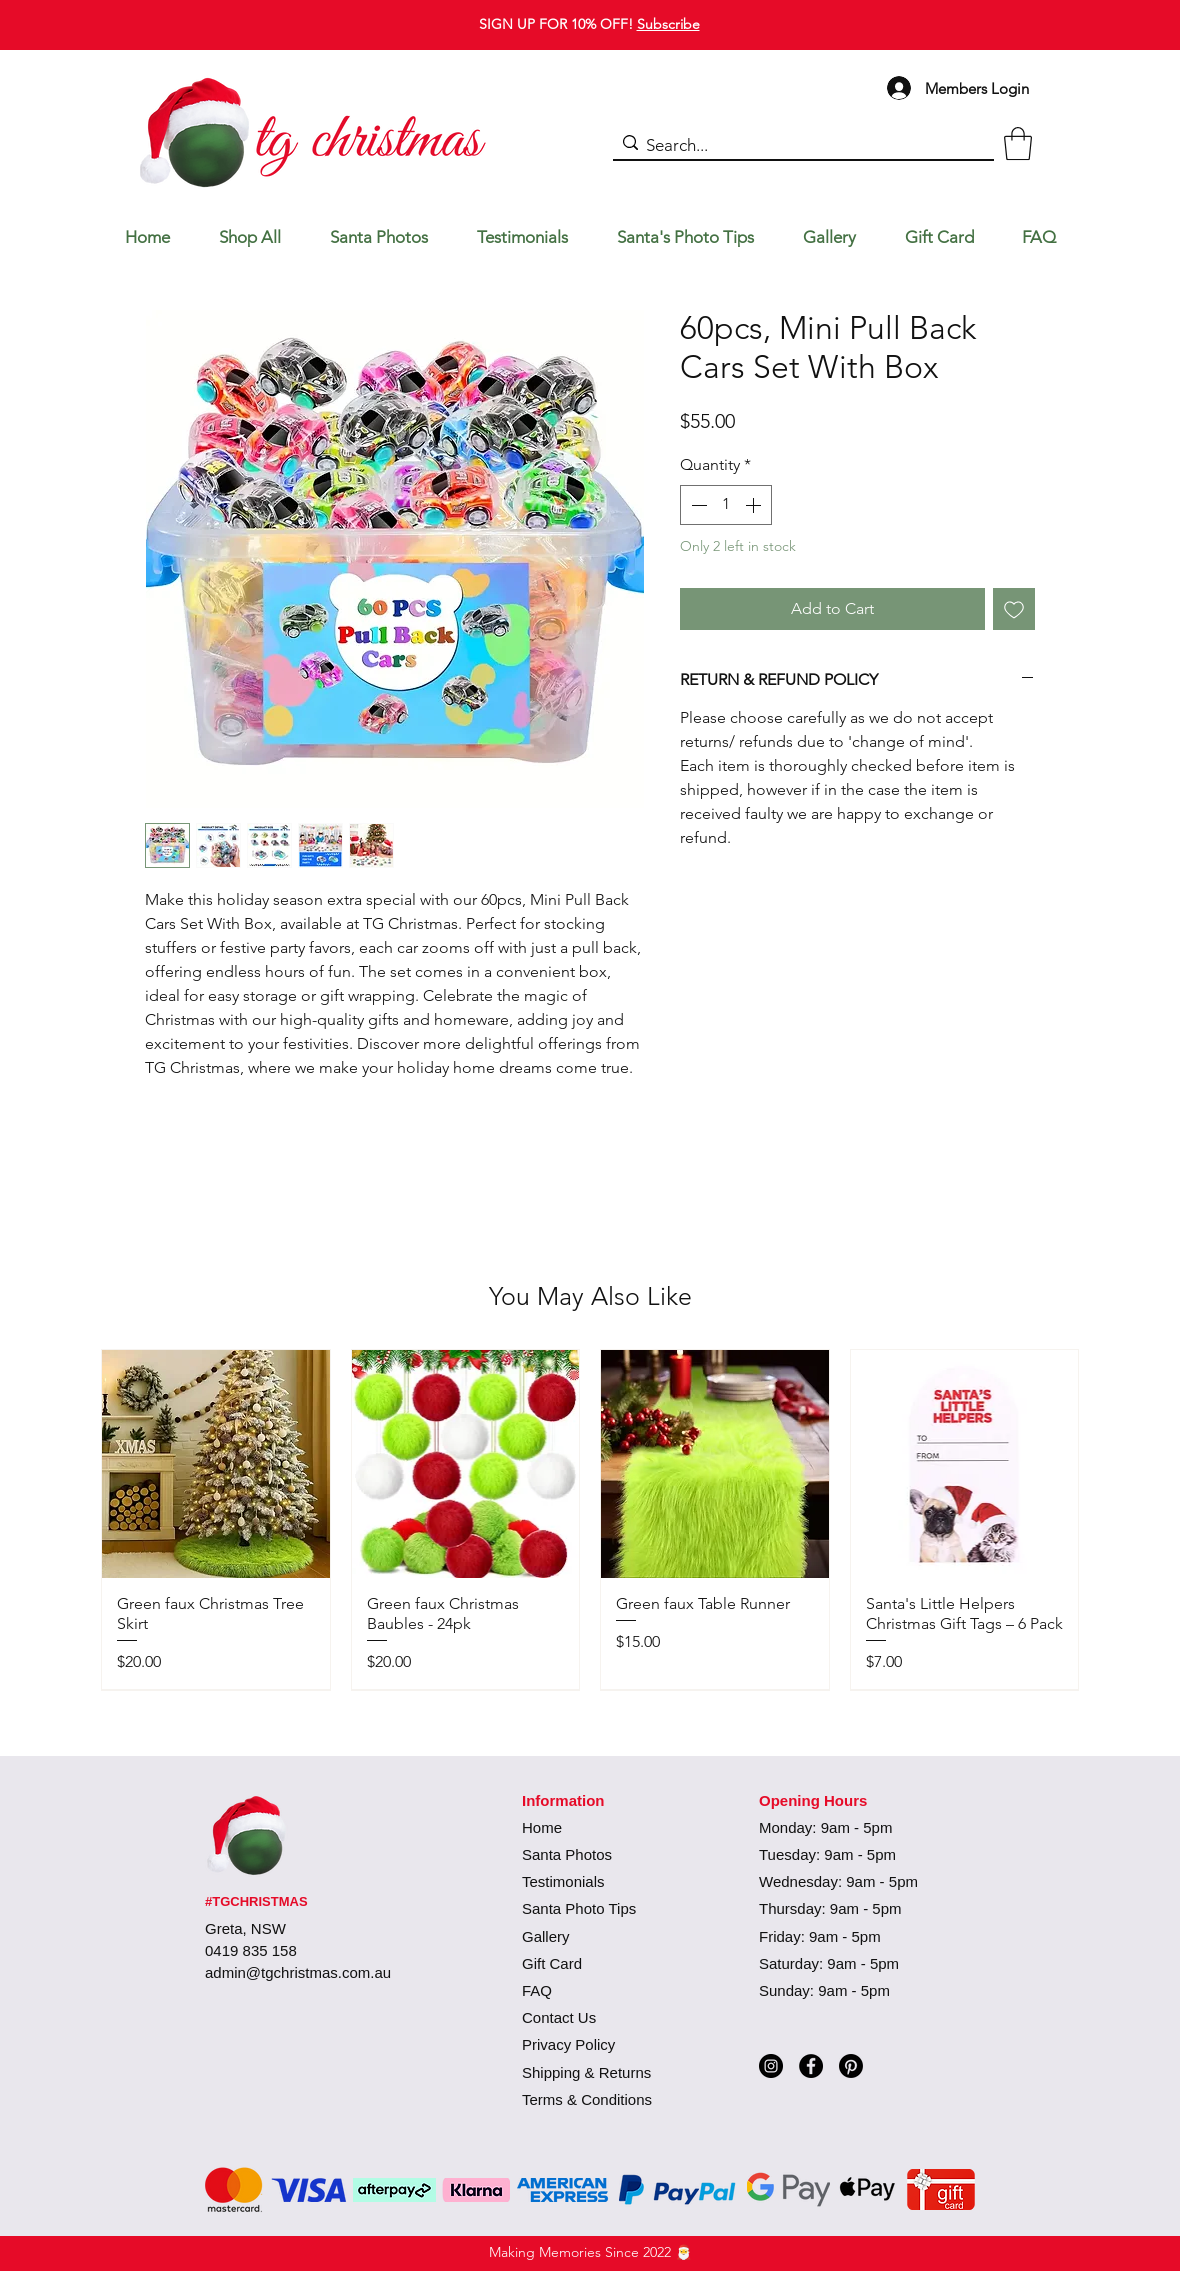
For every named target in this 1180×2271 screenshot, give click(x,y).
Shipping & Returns (586, 2072)
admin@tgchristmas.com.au (298, 1972)
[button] (1018, 143)
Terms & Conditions (587, 2099)
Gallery (546, 1936)
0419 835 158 (251, 1950)
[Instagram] (771, 2066)
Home (542, 1827)
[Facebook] (811, 2066)
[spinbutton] (726, 505)
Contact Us (559, 2017)
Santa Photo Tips (579, 1908)
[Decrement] (697, 505)
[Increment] (755, 505)
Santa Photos (567, 1854)
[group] (590, 1519)
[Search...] (799, 146)
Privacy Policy (568, 2044)
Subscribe (668, 24)
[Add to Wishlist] (1014, 609)
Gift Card (552, 1963)
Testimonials (563, 1881)
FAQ (537, 1990)
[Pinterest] (851, 2066)
